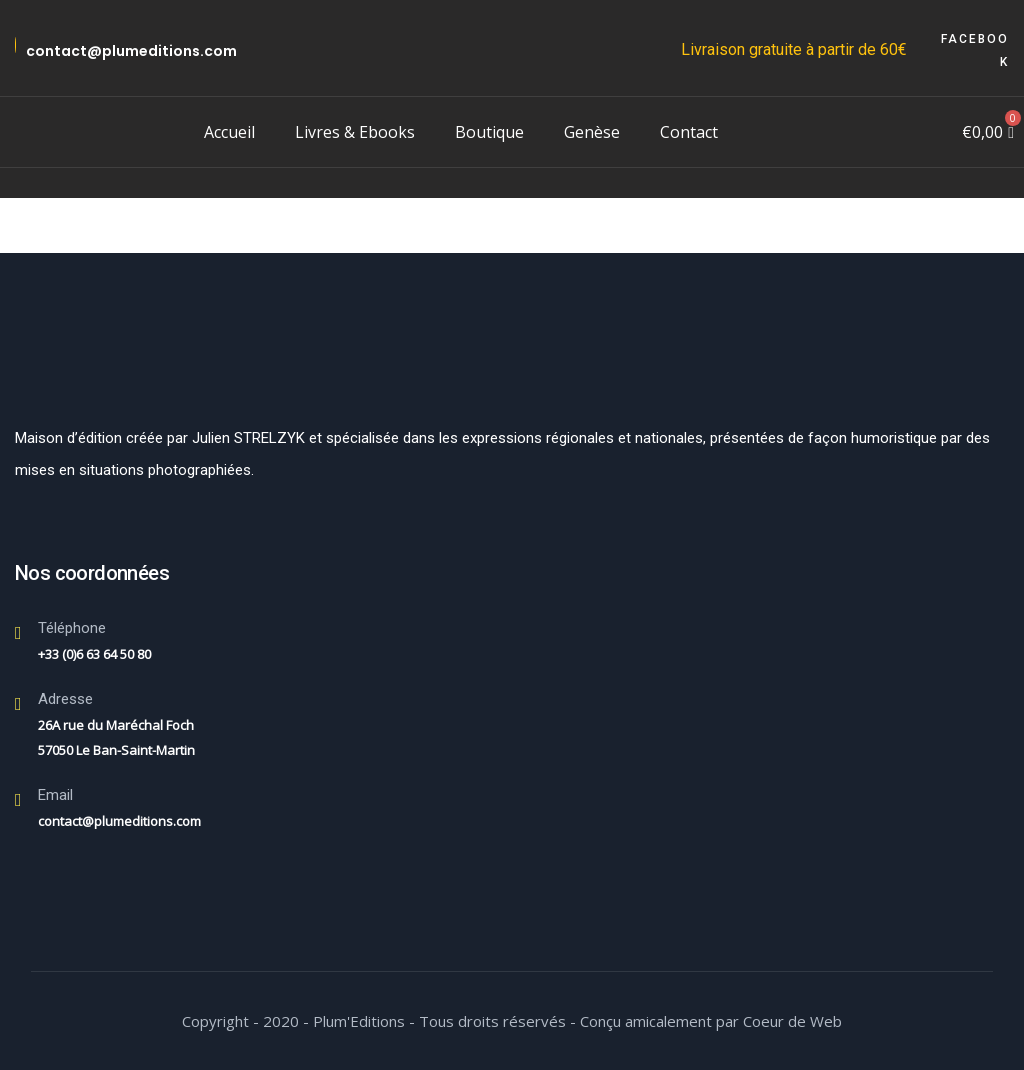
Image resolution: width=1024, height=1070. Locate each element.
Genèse (592, 132)
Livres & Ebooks (355, 132)
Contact (689, 132)
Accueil (229, 132)
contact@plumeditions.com (131, 51)
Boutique (489, 132)
